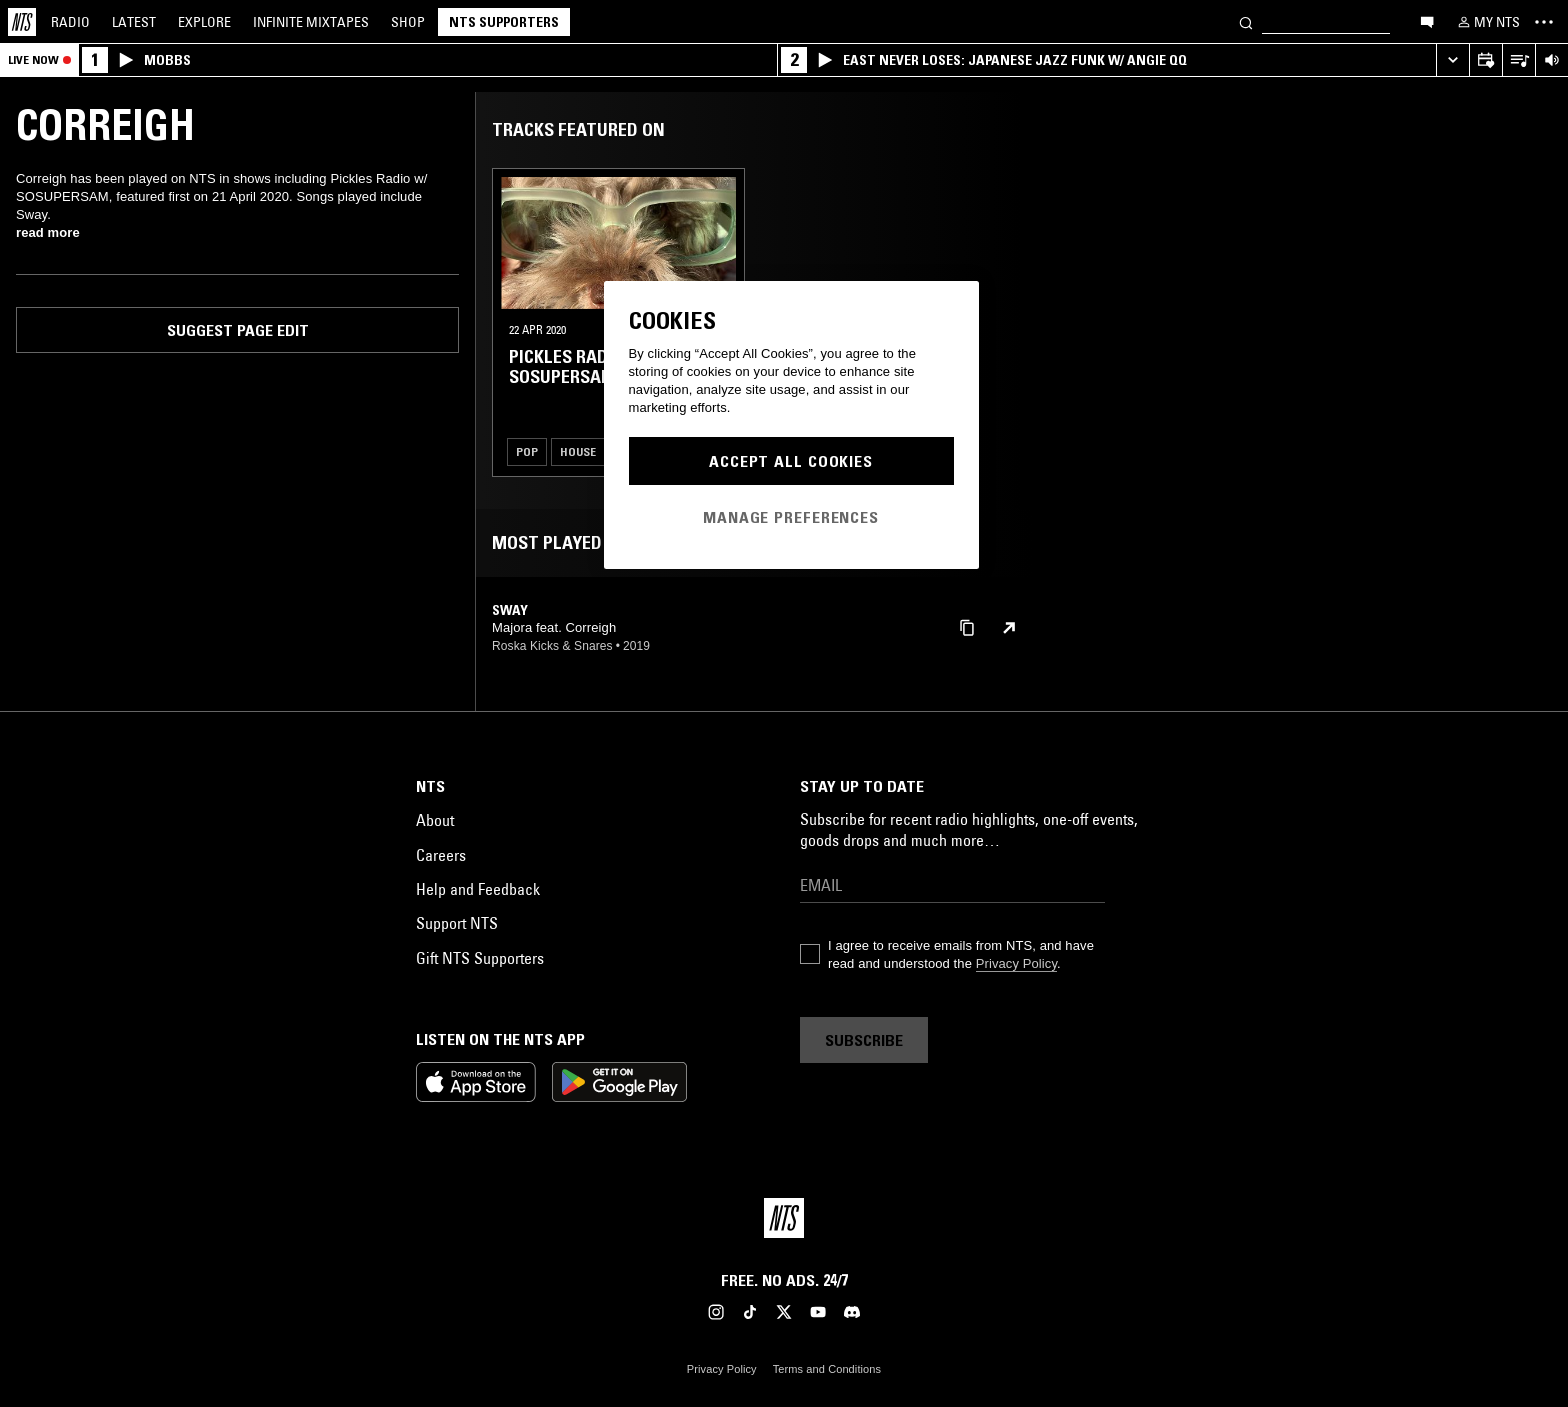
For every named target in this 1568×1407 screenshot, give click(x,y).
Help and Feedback (478, 889)
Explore (204, 22)
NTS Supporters (504, 22)
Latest (134, 22)
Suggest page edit (238, 330)
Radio (70, 22)
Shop (408, 22)
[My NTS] (1487, 22)
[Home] (22, 22)
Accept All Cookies (791, 461)
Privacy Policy (1016, 963)
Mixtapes (311, 22)
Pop (527, 451)
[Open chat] (1427, 21)
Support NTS (457, 923)
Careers (441, 855)
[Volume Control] (1551, 60)
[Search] (1246, 21)
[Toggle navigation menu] (1544, 22)
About (435, 820)
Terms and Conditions (827, 1369)
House (578, 451)
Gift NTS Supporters (480, 958)
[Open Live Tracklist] (1518, 60)
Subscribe (864, 1040)
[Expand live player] (1452, 60)
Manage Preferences (791, 517)
